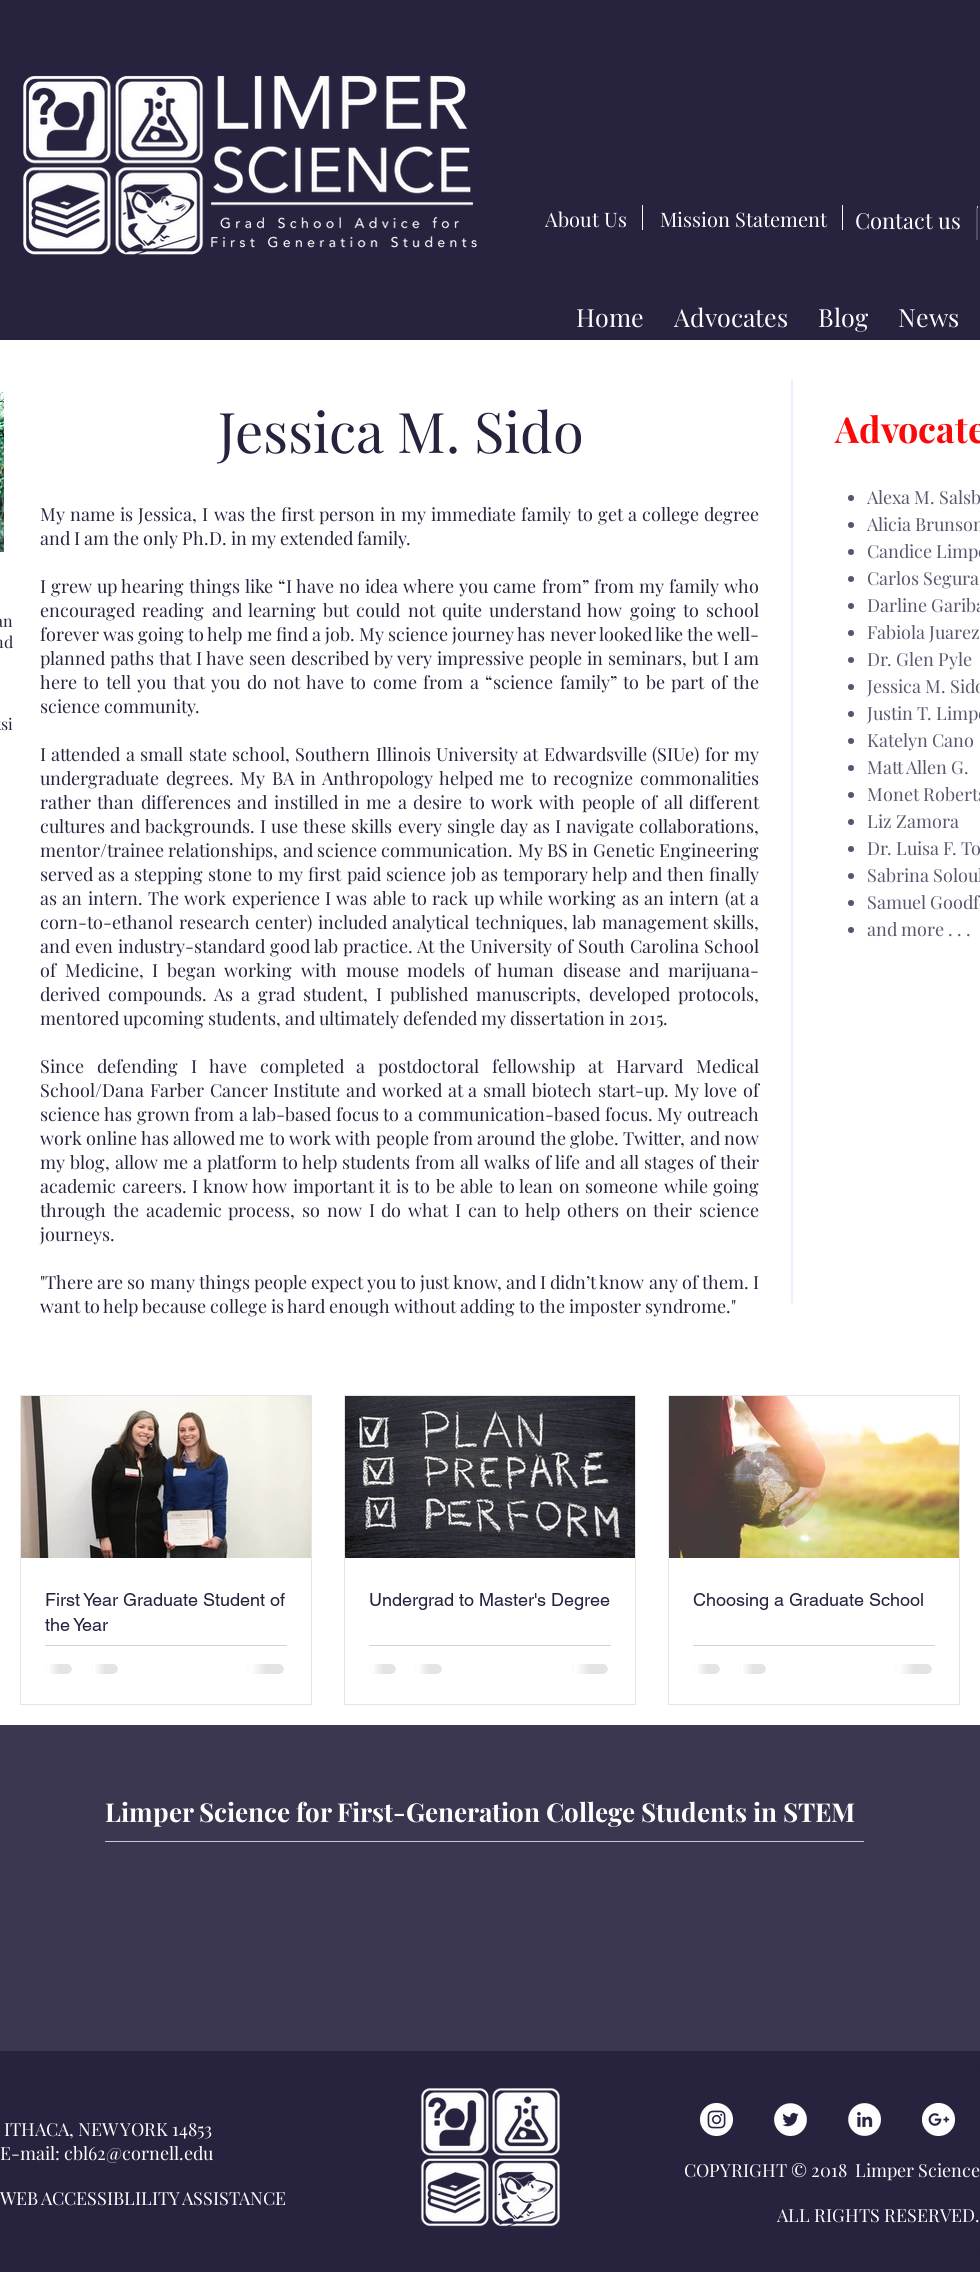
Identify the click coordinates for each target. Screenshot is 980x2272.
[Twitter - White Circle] (790, 2119)
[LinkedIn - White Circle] (864, 2119)
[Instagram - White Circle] (716, 2119)
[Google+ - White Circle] (938, 2119)
